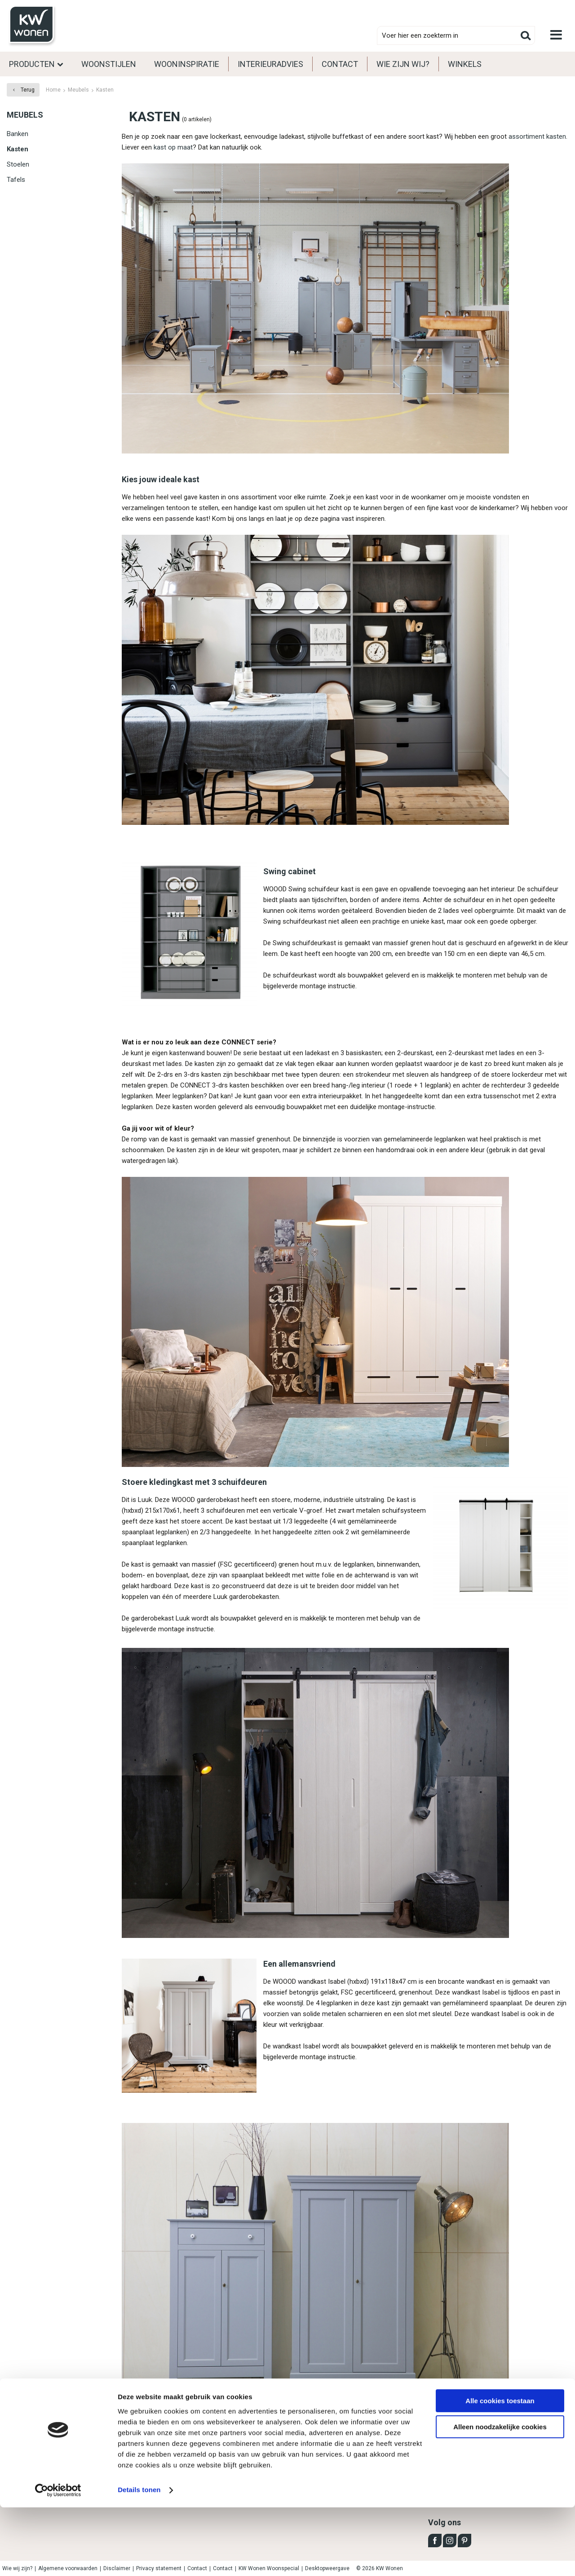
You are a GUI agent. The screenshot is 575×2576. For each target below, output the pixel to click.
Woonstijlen (108, 64)
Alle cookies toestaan (499, 2469)
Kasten (17, 149)
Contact (340, 64)
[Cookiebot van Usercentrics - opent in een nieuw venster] (58, 2558)
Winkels (465, 64)
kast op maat (173, 147)
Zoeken (526, 35)
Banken (17, 134)
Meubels (25, 114)
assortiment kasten (537, 136)
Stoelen (18, 164)
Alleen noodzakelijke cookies (500, 2495)
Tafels (16, 180)
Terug (28, 90)
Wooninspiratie (186, 64)
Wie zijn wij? (402, 64)
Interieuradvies (270, 64)
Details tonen (139, 2558)
